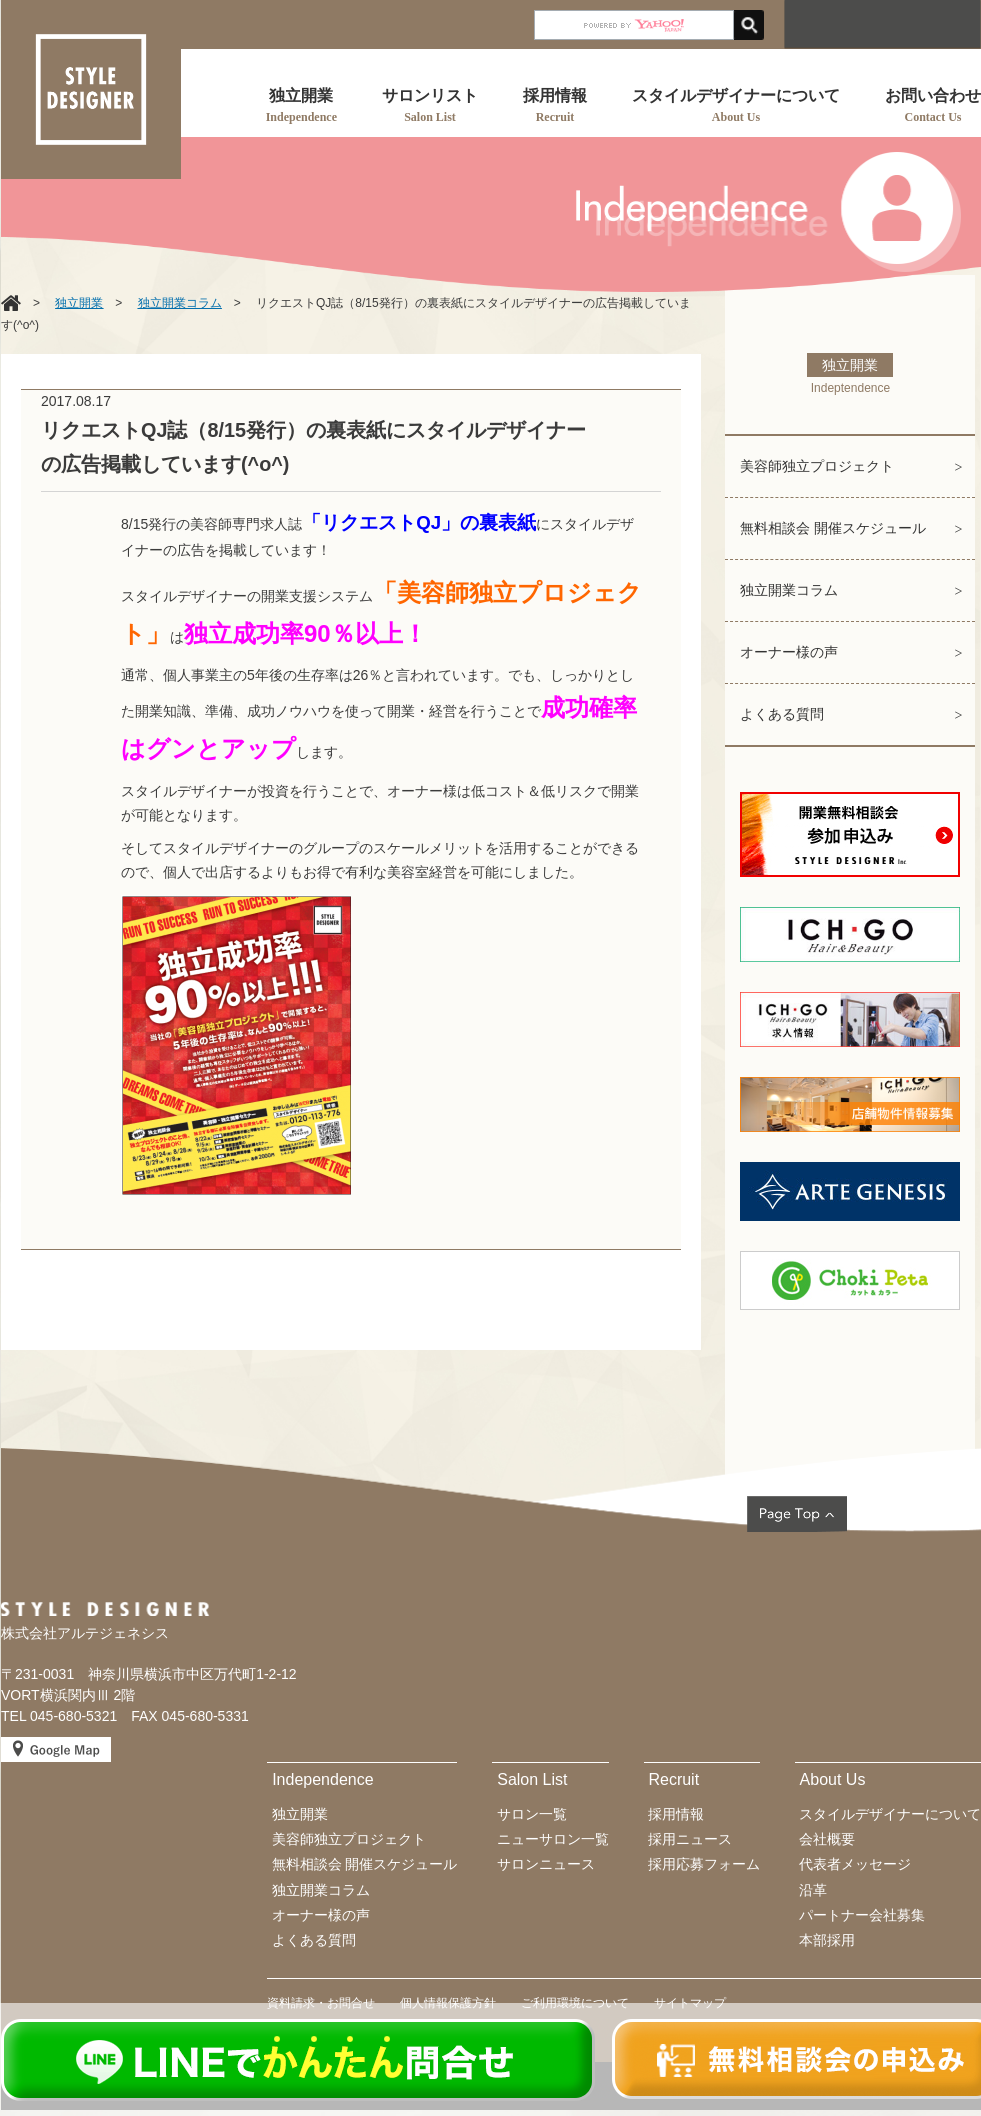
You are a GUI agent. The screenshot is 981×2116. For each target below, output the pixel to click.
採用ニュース (690, 1839)
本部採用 (827, 1940)
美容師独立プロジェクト (817, 466)
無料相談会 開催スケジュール (833, 528)
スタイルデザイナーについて (890, 1814)
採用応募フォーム (704, 1864)
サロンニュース (546, 1864)
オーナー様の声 (789, 652)
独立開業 (300, 1814)
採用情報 (676, 1814)
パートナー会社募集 (862, 1915)
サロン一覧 (532, 1814)
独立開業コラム (789, 590)
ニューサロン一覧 (553, 1839)
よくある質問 (782, 714)
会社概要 (827, 1839)
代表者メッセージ (855, 1864)
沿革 (813, 1890)
